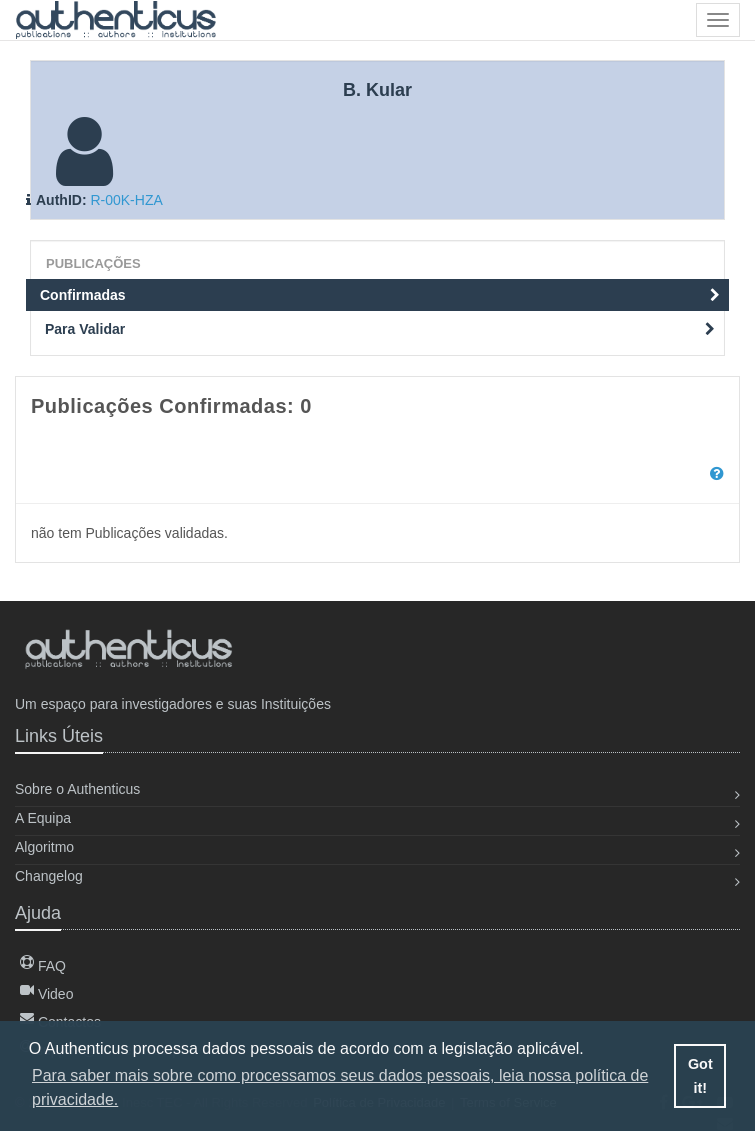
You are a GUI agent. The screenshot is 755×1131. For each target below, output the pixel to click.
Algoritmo (44, 847)
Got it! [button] (700, 1076)
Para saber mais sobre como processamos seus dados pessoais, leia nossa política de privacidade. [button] (340, 1087)
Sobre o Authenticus (77, 789)
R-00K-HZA (126, 200)
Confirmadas (380, 295)
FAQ (43, 966)
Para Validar (380, 329)
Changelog (49, 876)
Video (46, 994)
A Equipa (43, 818)
